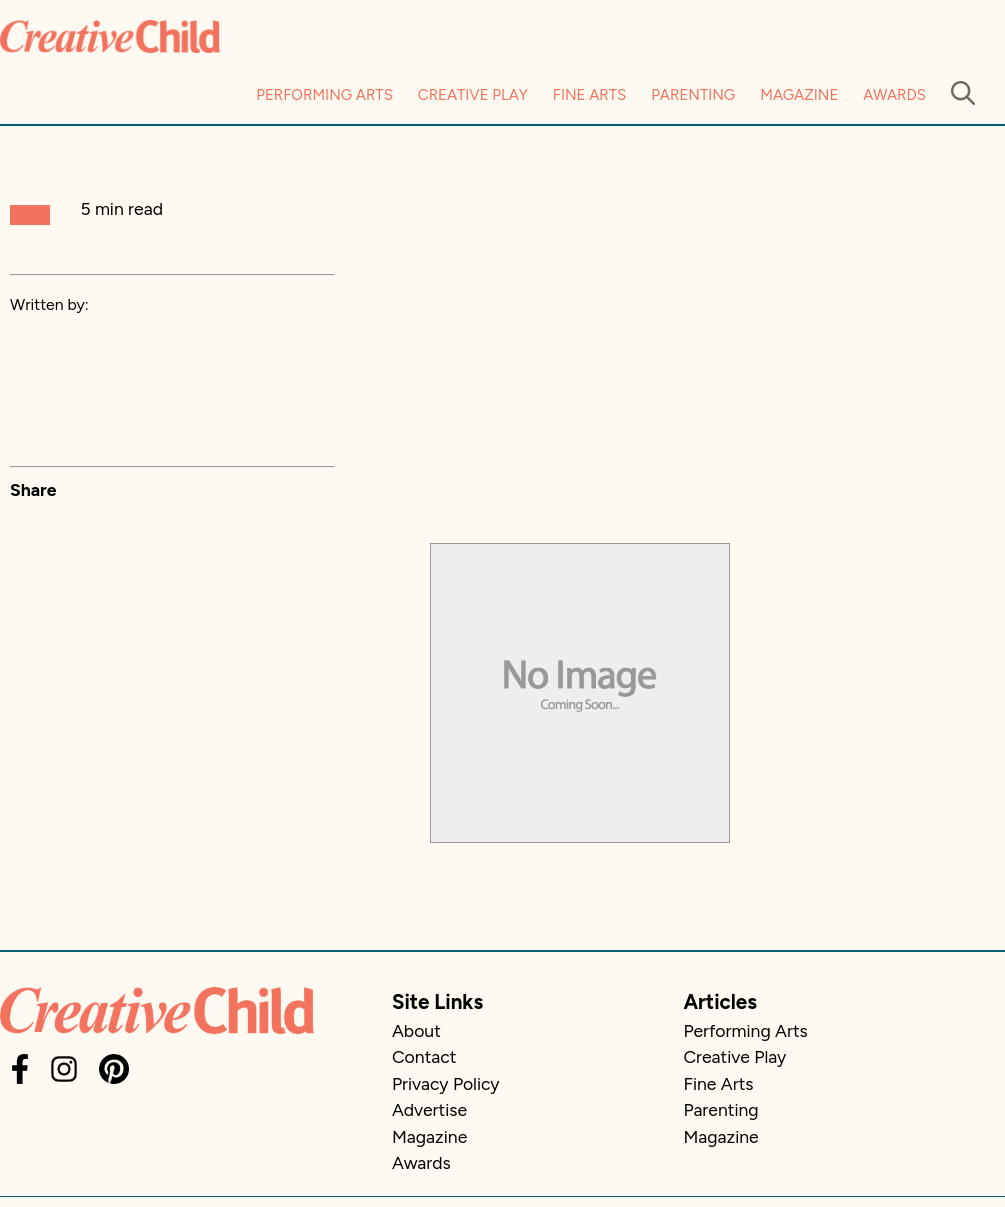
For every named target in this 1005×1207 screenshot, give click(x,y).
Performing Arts (324, 95)
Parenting (693, 95)
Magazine (799, 95)
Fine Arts (589, 95)
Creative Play (473, 95)
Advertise (429, 1109)
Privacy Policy (446, 1083)
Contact (424, 1056)
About (416, 1030)
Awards (894, 95)
